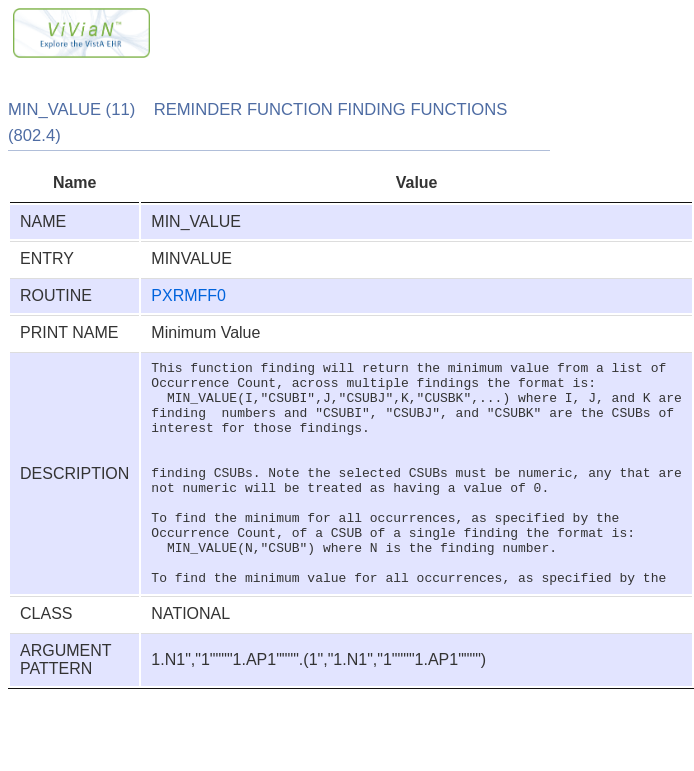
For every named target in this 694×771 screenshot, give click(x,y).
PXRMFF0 (188, 295)
